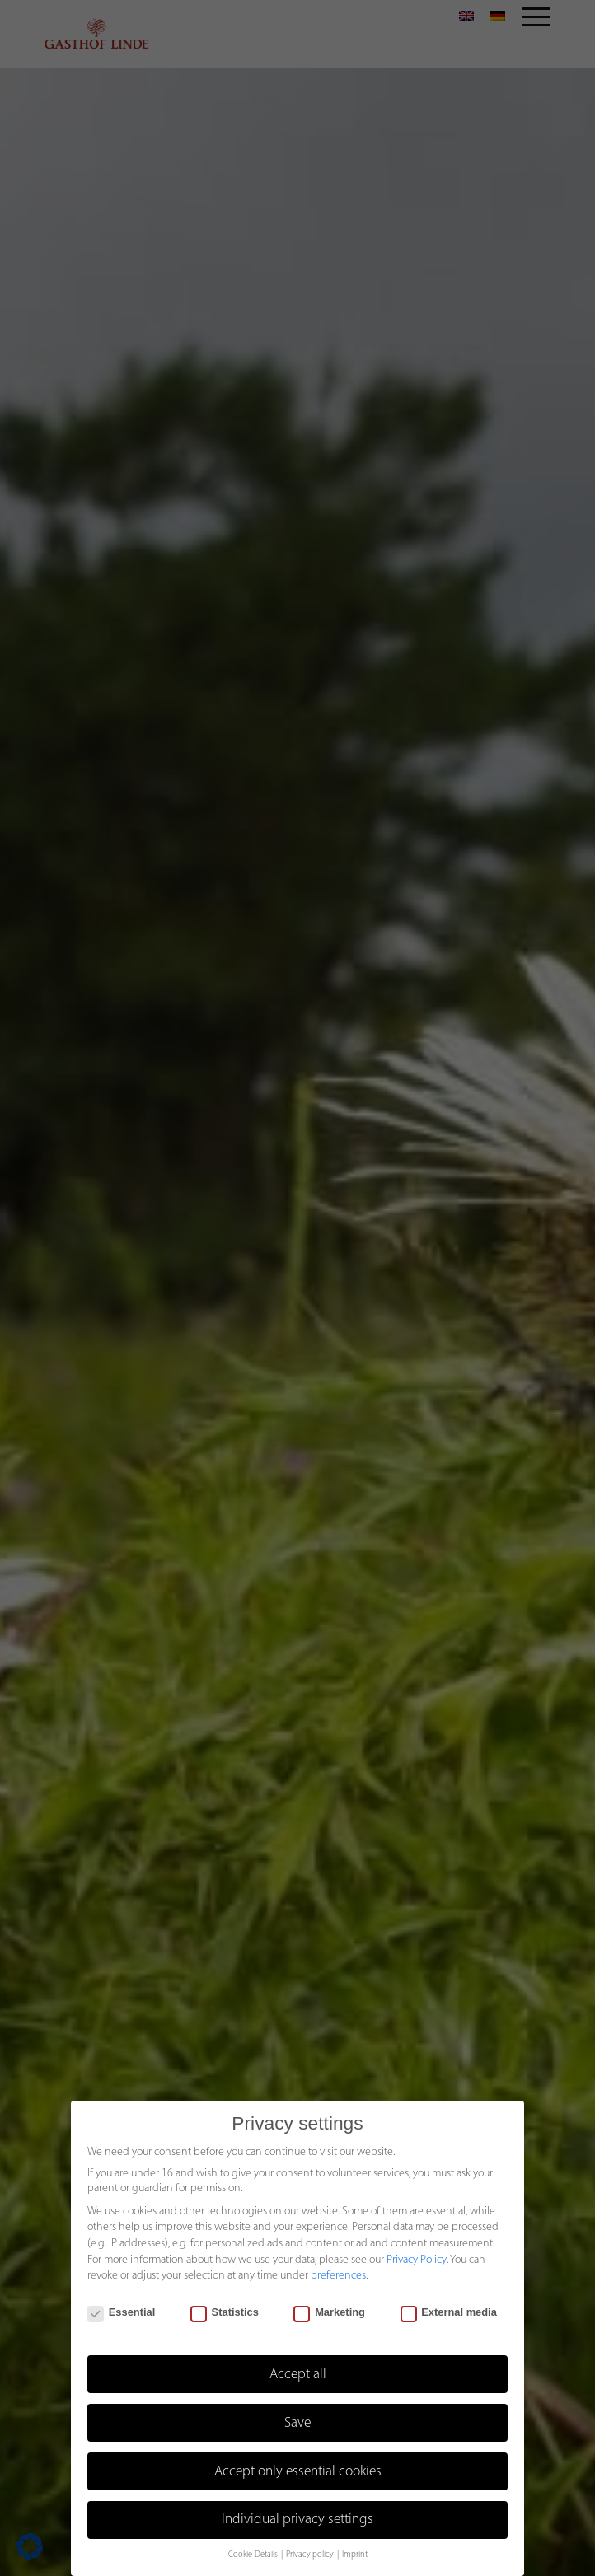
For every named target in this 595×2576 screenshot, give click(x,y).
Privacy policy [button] (310, 2555)
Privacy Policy (417, 2260)
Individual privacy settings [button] (297, 2520)
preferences (338, 2276)
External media (449, 2312)
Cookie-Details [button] (253, 2555)
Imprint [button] (355, 2555)
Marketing (329, 2312)
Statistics (224, 2312)
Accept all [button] (297, 2375)
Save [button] (297, 2423)
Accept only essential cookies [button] (298, 2472)
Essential (121, 2312)
